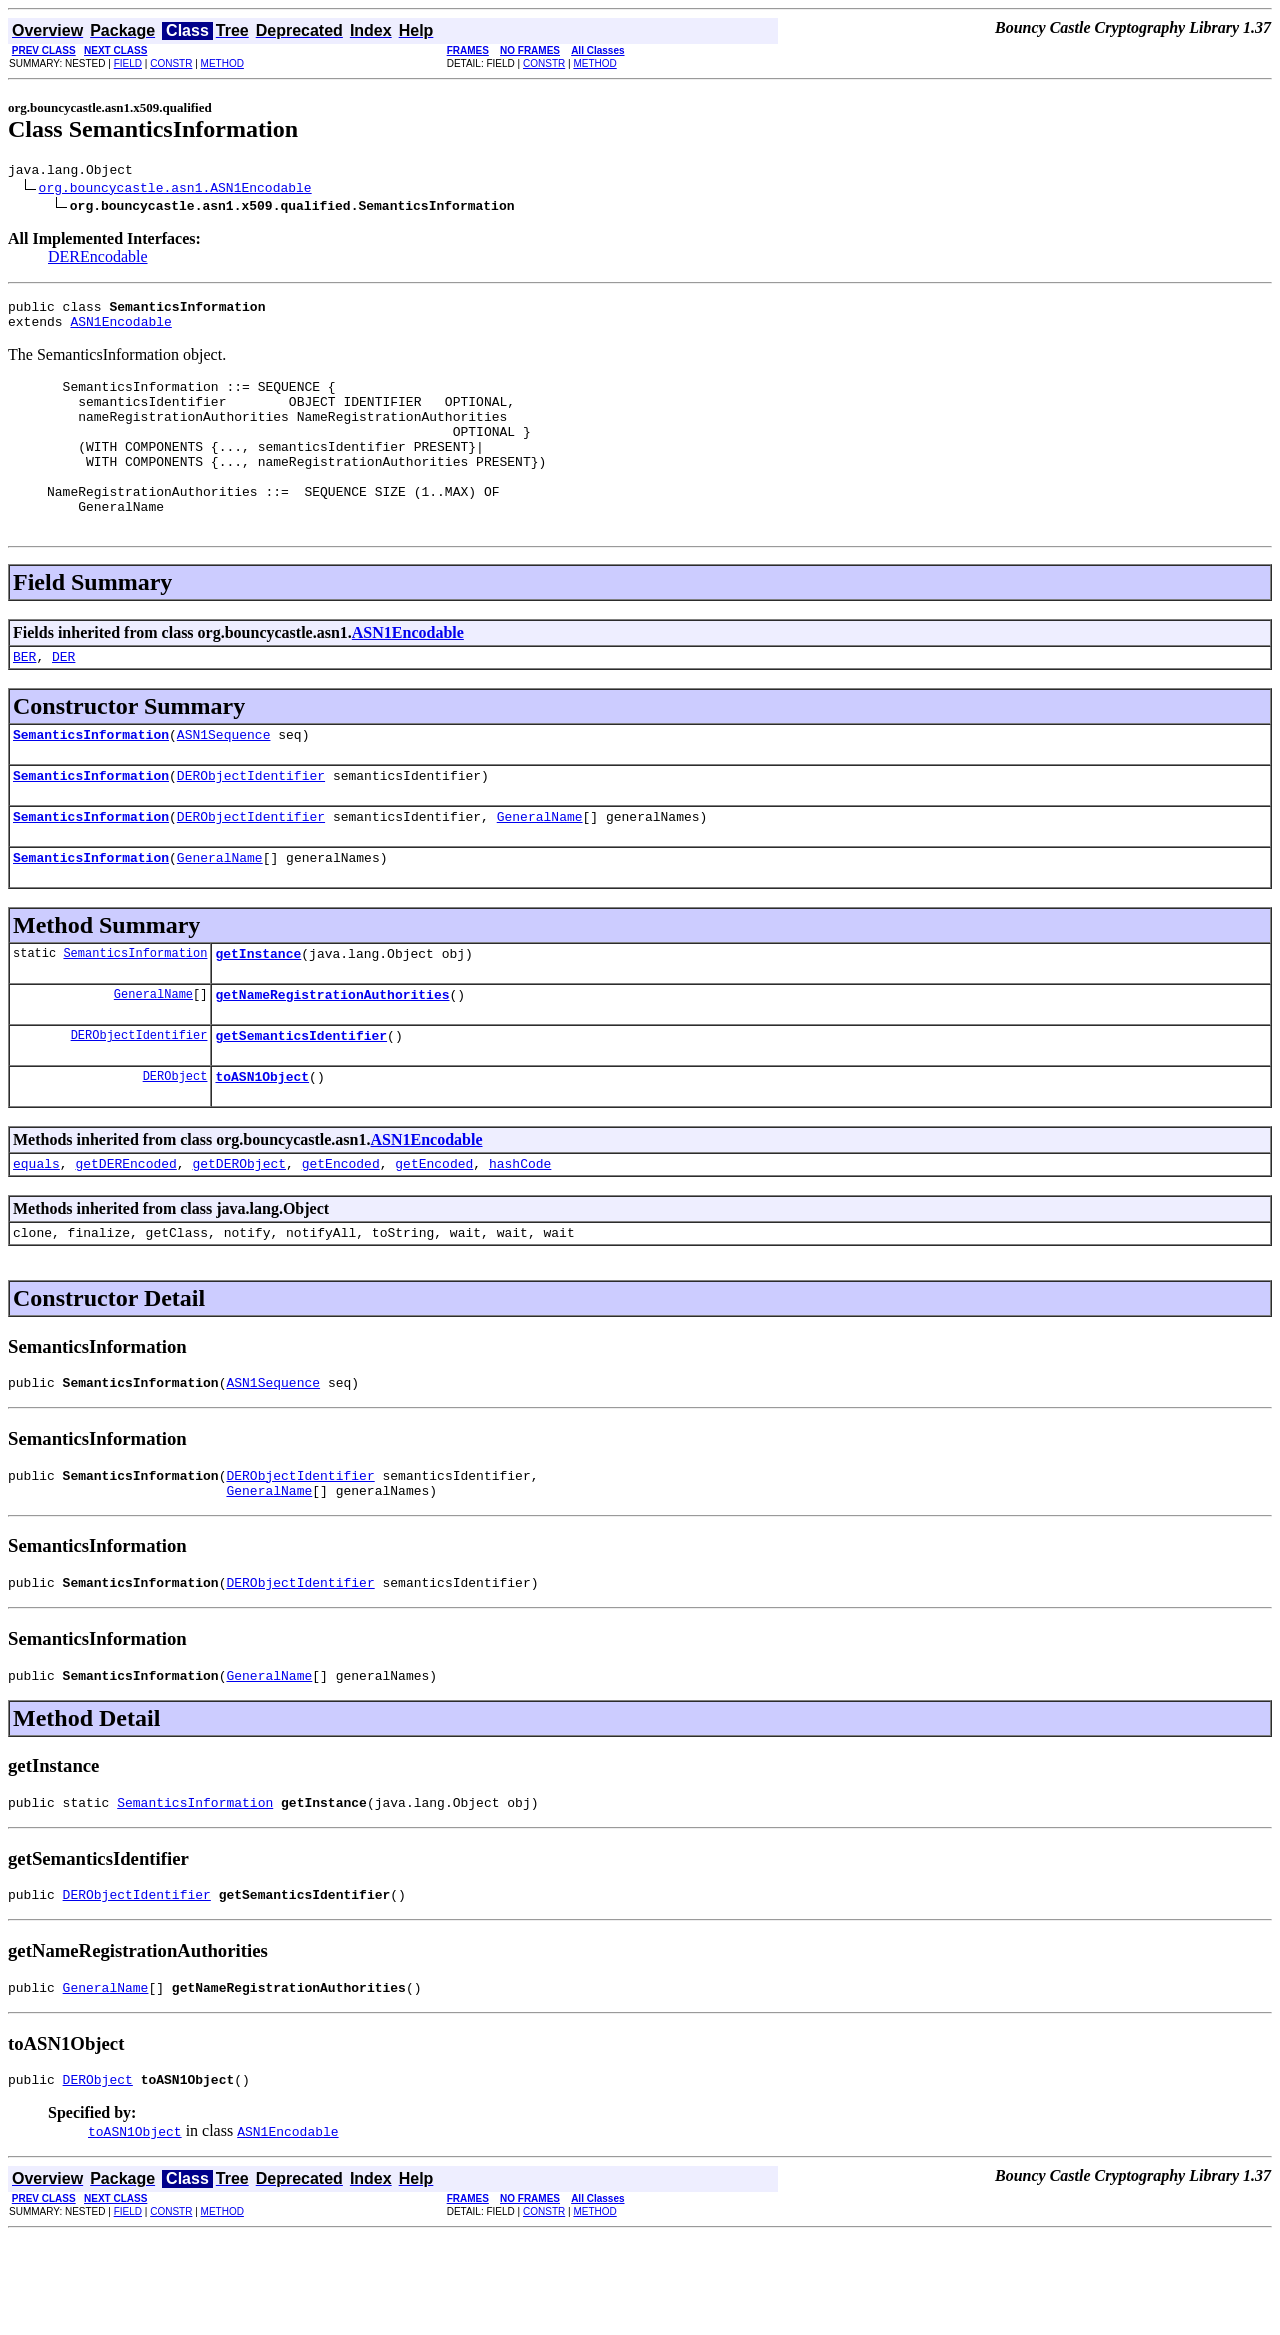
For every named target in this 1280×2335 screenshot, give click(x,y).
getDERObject (239, 1232)
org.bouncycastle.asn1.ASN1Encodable (175, 190)
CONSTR (171, 63)
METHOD (222, 63)
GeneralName (540, 867)
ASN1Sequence (224, 779)
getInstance (258, 1010)
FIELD (128, 63)
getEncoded (341, 1232)
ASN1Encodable (120, 330)
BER (24, 698)
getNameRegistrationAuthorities (332, 1054)
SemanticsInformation (91, 779)
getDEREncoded (125, 1232)
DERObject (175, 1141)
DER (63, 698)
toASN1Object (262, 1142)
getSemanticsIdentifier (301, 1098)
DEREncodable (98, 259)
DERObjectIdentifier (251, 823)
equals (36, 1232)
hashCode (520, 1232)
